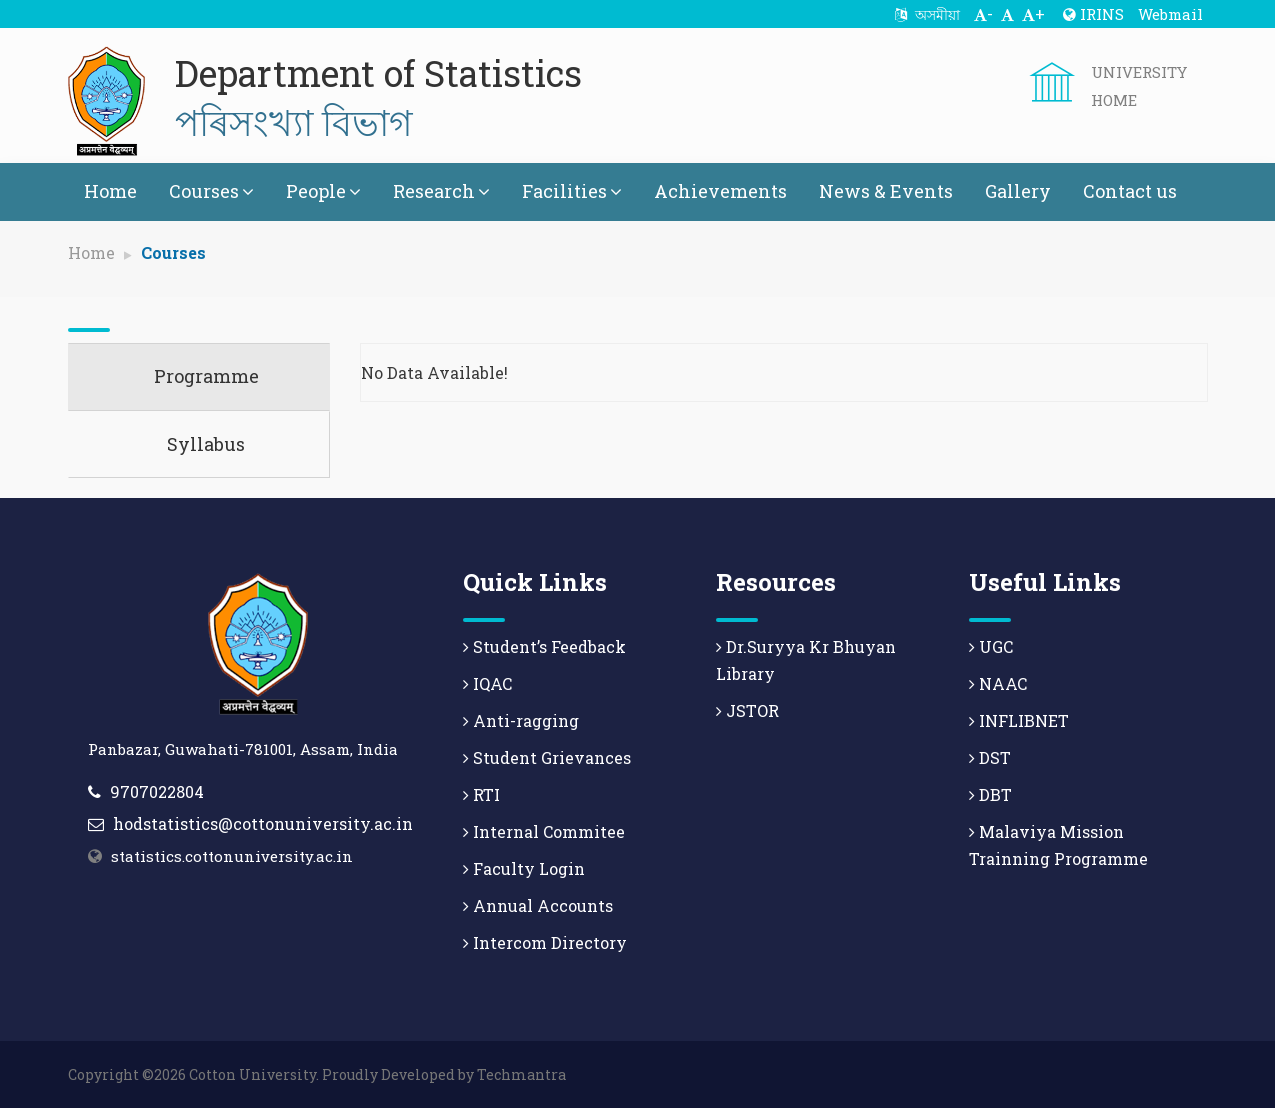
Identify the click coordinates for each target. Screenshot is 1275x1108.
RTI (481, 794)
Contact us (1130, 191)
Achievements (720, 191)
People (323, 191)
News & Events (886, 191)
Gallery (1018, 191)
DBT (990, 794)
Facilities (572, 191)
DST (990, 757)
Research (441, 191)
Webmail (1170, 14)
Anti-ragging (521, 720)
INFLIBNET (1019, 720)
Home (110, 191)
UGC (991, 646)
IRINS (1093, 14)
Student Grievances (547, 757)
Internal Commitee (544, 831)
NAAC (998, 683)
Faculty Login (524, 868)
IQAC (487, 683)
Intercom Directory (545, 942)
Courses (211, 191)
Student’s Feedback (544, 646)
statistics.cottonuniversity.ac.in (232, 856)
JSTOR (747, 710)
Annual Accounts (538, 905)
